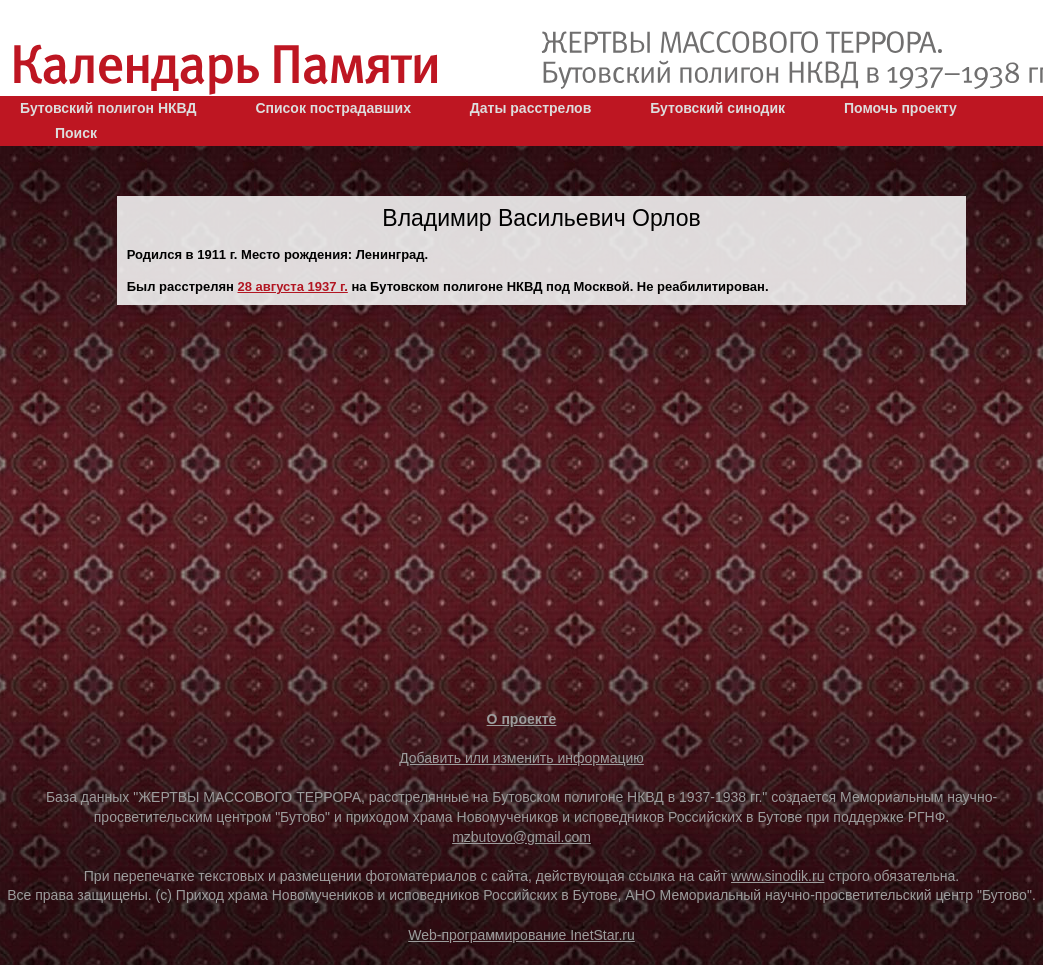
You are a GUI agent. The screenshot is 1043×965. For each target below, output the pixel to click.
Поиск (76, 133)
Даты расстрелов (530, 108)
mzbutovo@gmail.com (521, 837)
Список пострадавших (333, 108)
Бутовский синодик (717, 108)
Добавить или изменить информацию (521, 758)
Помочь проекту (900, 108)
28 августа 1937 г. (293, 286)
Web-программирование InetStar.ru (521, 935)
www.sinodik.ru (777, 876)
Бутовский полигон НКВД (108, 108)
